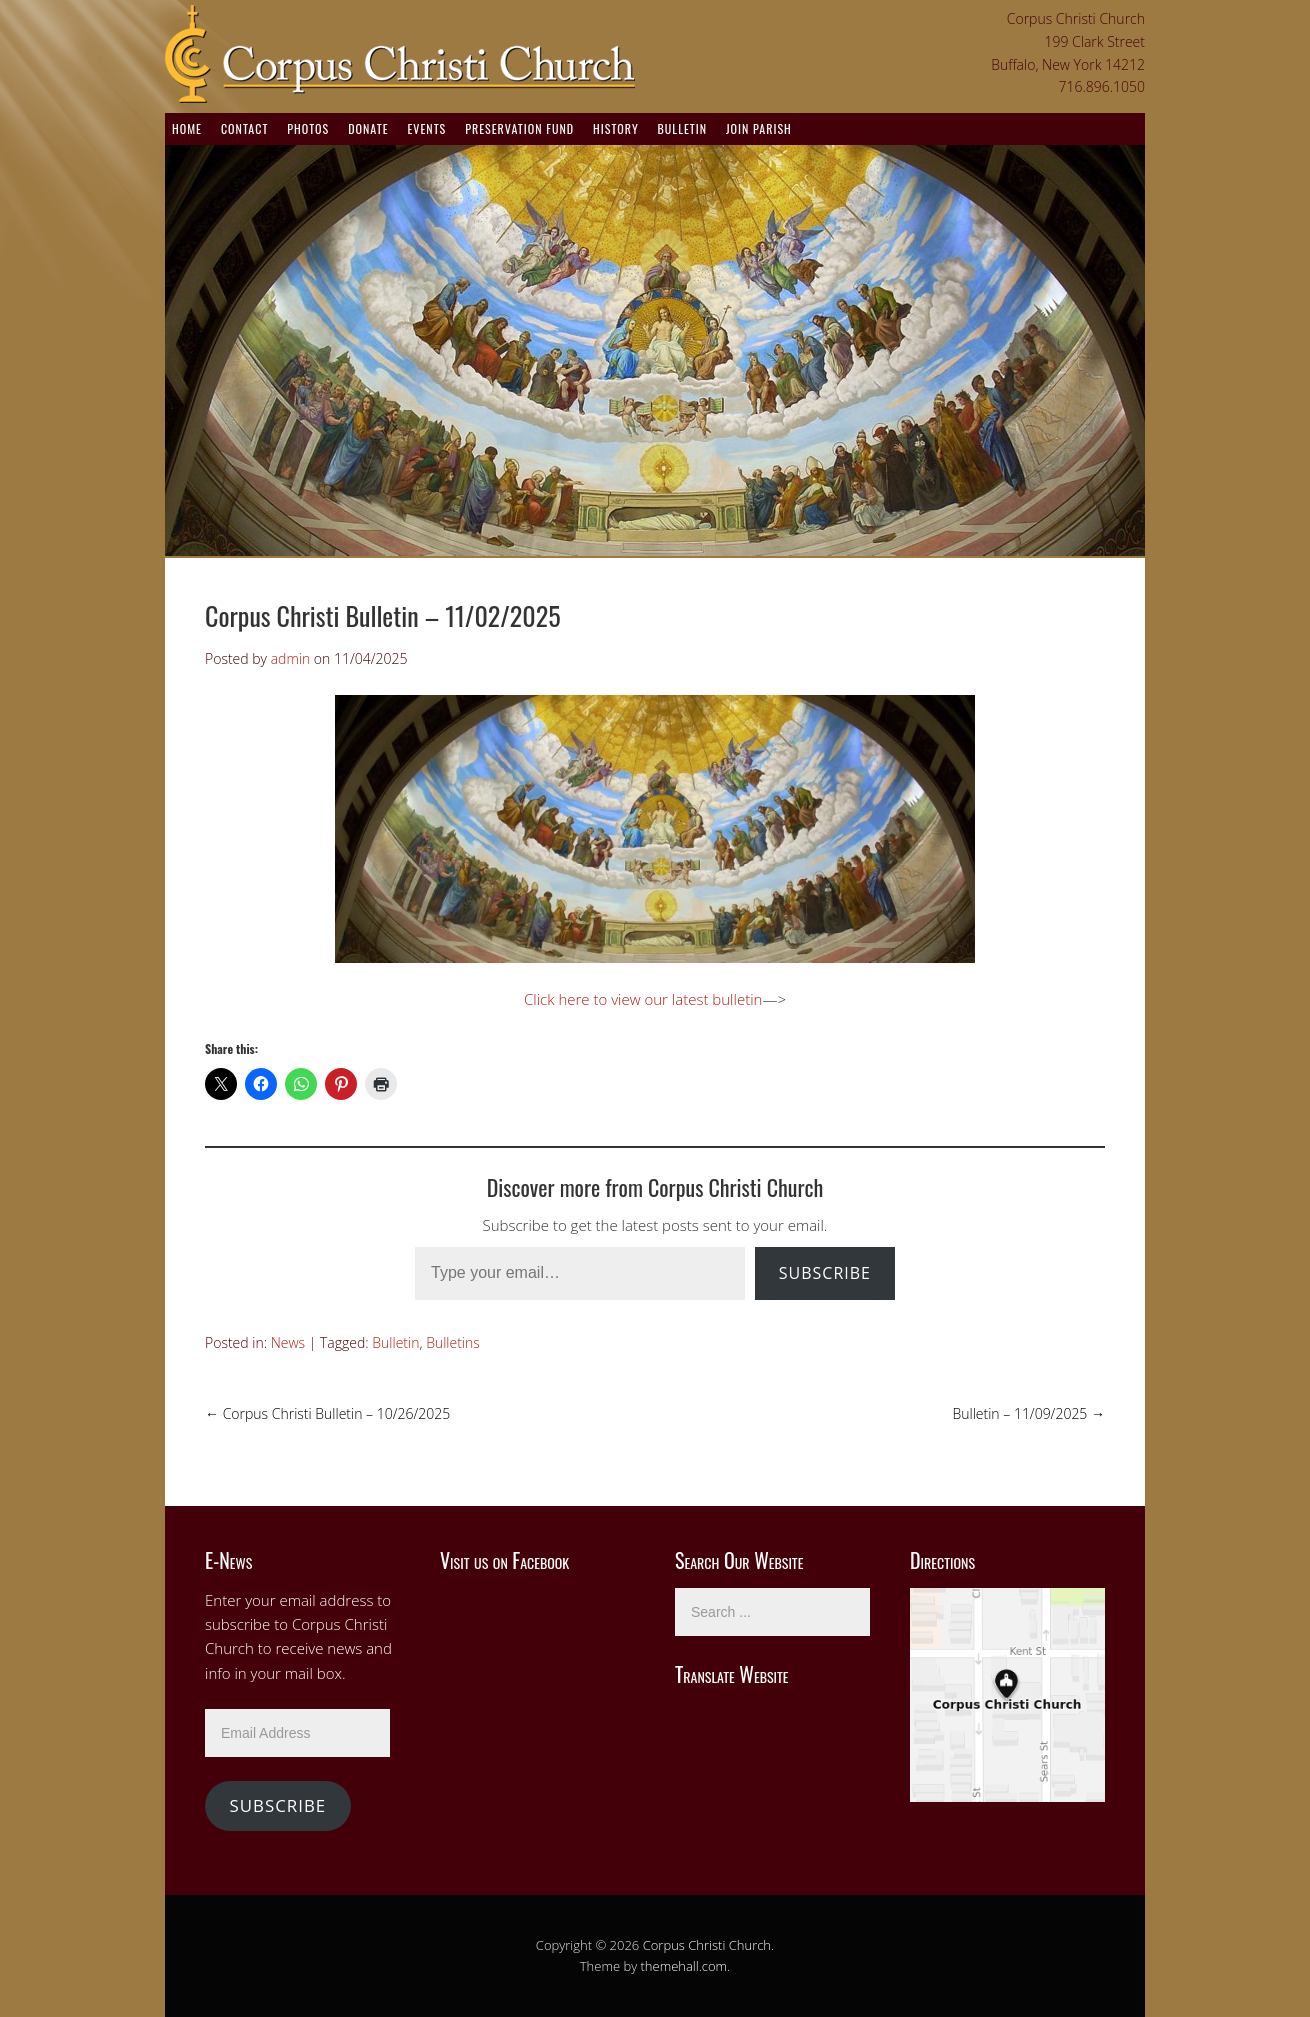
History (616, 128)
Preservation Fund (519, 128)
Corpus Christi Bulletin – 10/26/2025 (327, 1413)
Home (187, 128)
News (288, 1342)
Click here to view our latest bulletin (643, 999)
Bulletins (453, 1342)
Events (426, 128)
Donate (368, 128)
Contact (244, 128)
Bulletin (682, 128)
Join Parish (759, 128)
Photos (308, 128)
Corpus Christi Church (707, 1945)
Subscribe (825, 1273)
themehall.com (684, 1966)
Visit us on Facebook (504, 1560)
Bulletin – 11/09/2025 (1028, 1413)
